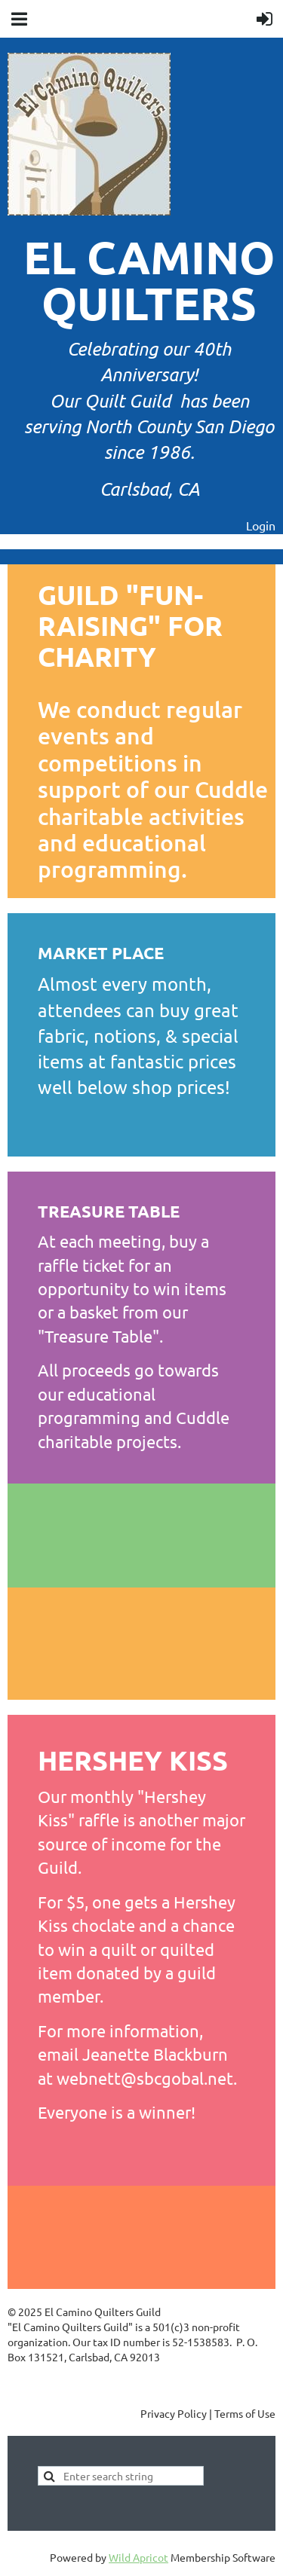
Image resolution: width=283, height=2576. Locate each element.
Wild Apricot (138, 2557)
